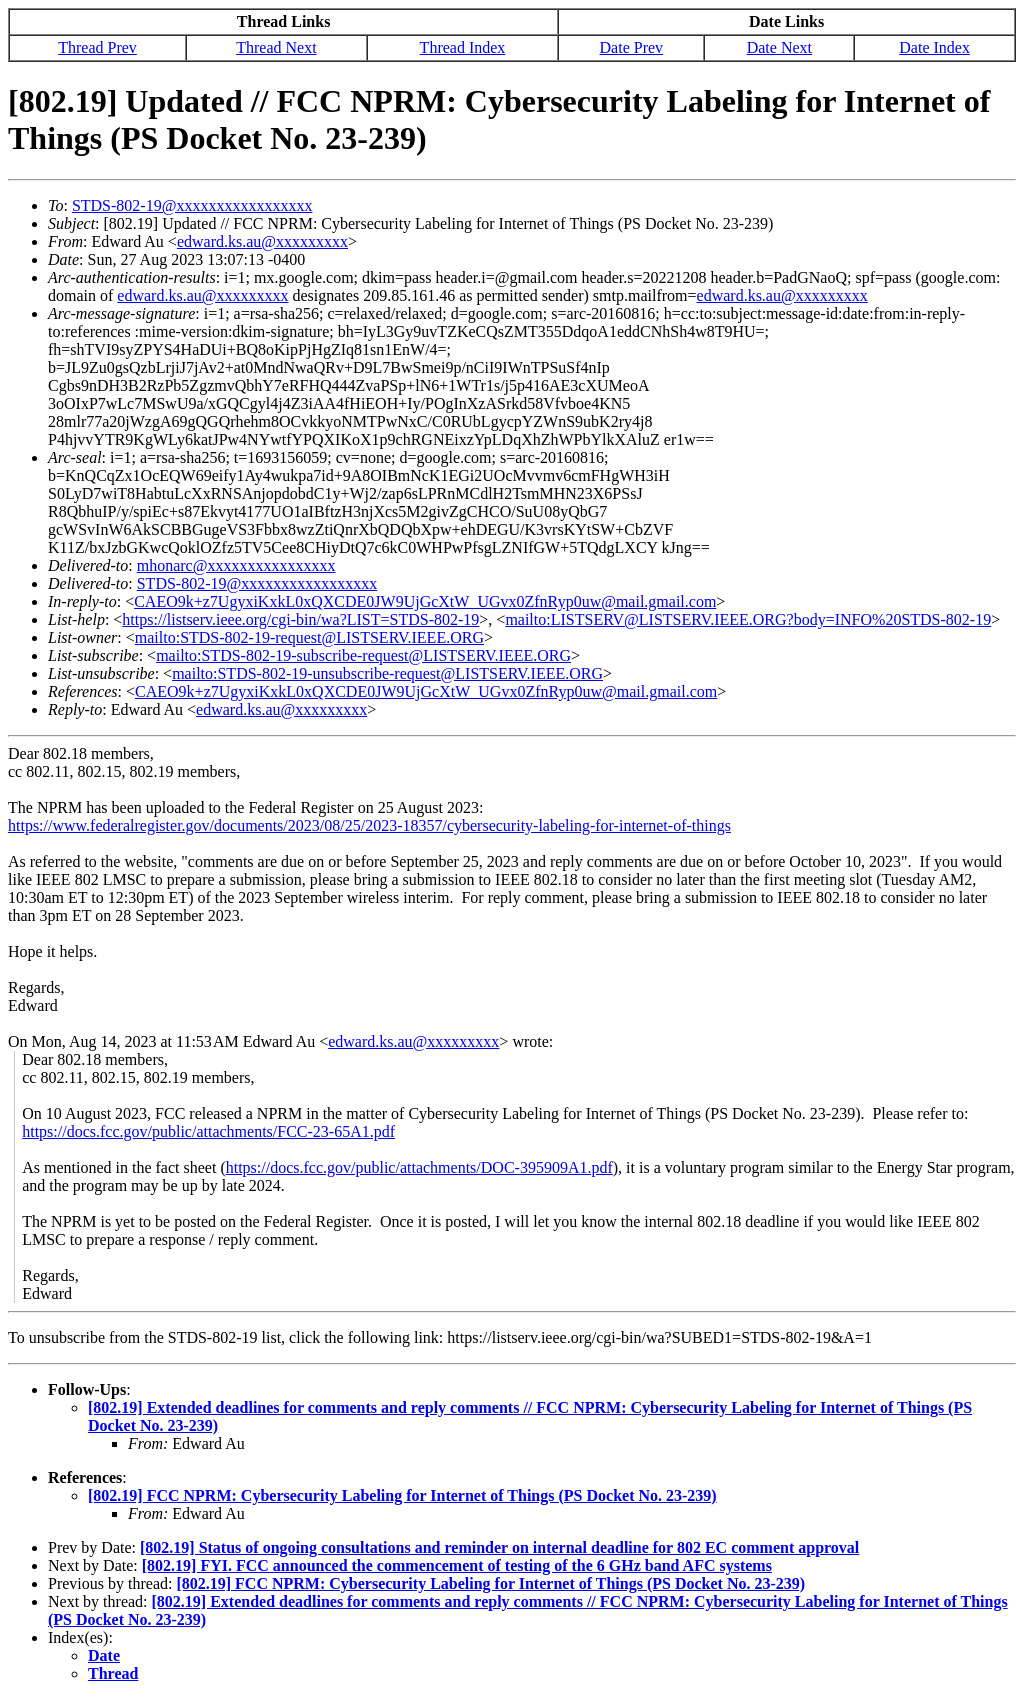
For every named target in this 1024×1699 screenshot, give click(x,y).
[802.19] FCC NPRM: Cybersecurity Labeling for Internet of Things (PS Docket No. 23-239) (402, 1495)
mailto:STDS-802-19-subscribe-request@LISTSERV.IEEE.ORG (363, 655)
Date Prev (632, 47)
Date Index (934, 47)
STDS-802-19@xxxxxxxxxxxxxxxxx (192, 205)
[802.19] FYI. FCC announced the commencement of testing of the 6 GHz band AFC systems (457, 1565)
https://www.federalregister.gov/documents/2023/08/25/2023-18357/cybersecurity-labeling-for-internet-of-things (369, 825)
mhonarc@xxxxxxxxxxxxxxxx (236, 565)
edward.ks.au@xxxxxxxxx (262, 241)
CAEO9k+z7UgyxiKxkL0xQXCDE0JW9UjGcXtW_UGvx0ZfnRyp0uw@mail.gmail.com (425, 601)
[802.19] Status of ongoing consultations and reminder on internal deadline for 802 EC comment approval (499, 1547)
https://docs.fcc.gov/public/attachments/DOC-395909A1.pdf (419, 1167)
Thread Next (276, 47)
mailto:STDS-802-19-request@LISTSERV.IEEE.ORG (309, 637)
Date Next (779, 47)
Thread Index (463, 47)
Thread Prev (97, 47)
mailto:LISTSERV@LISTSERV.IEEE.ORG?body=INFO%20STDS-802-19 (748, 619)
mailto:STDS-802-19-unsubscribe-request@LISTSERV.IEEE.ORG (387, 673)
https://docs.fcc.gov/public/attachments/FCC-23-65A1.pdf (208, 1131)
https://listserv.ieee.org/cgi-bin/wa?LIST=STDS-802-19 (300, 619)
